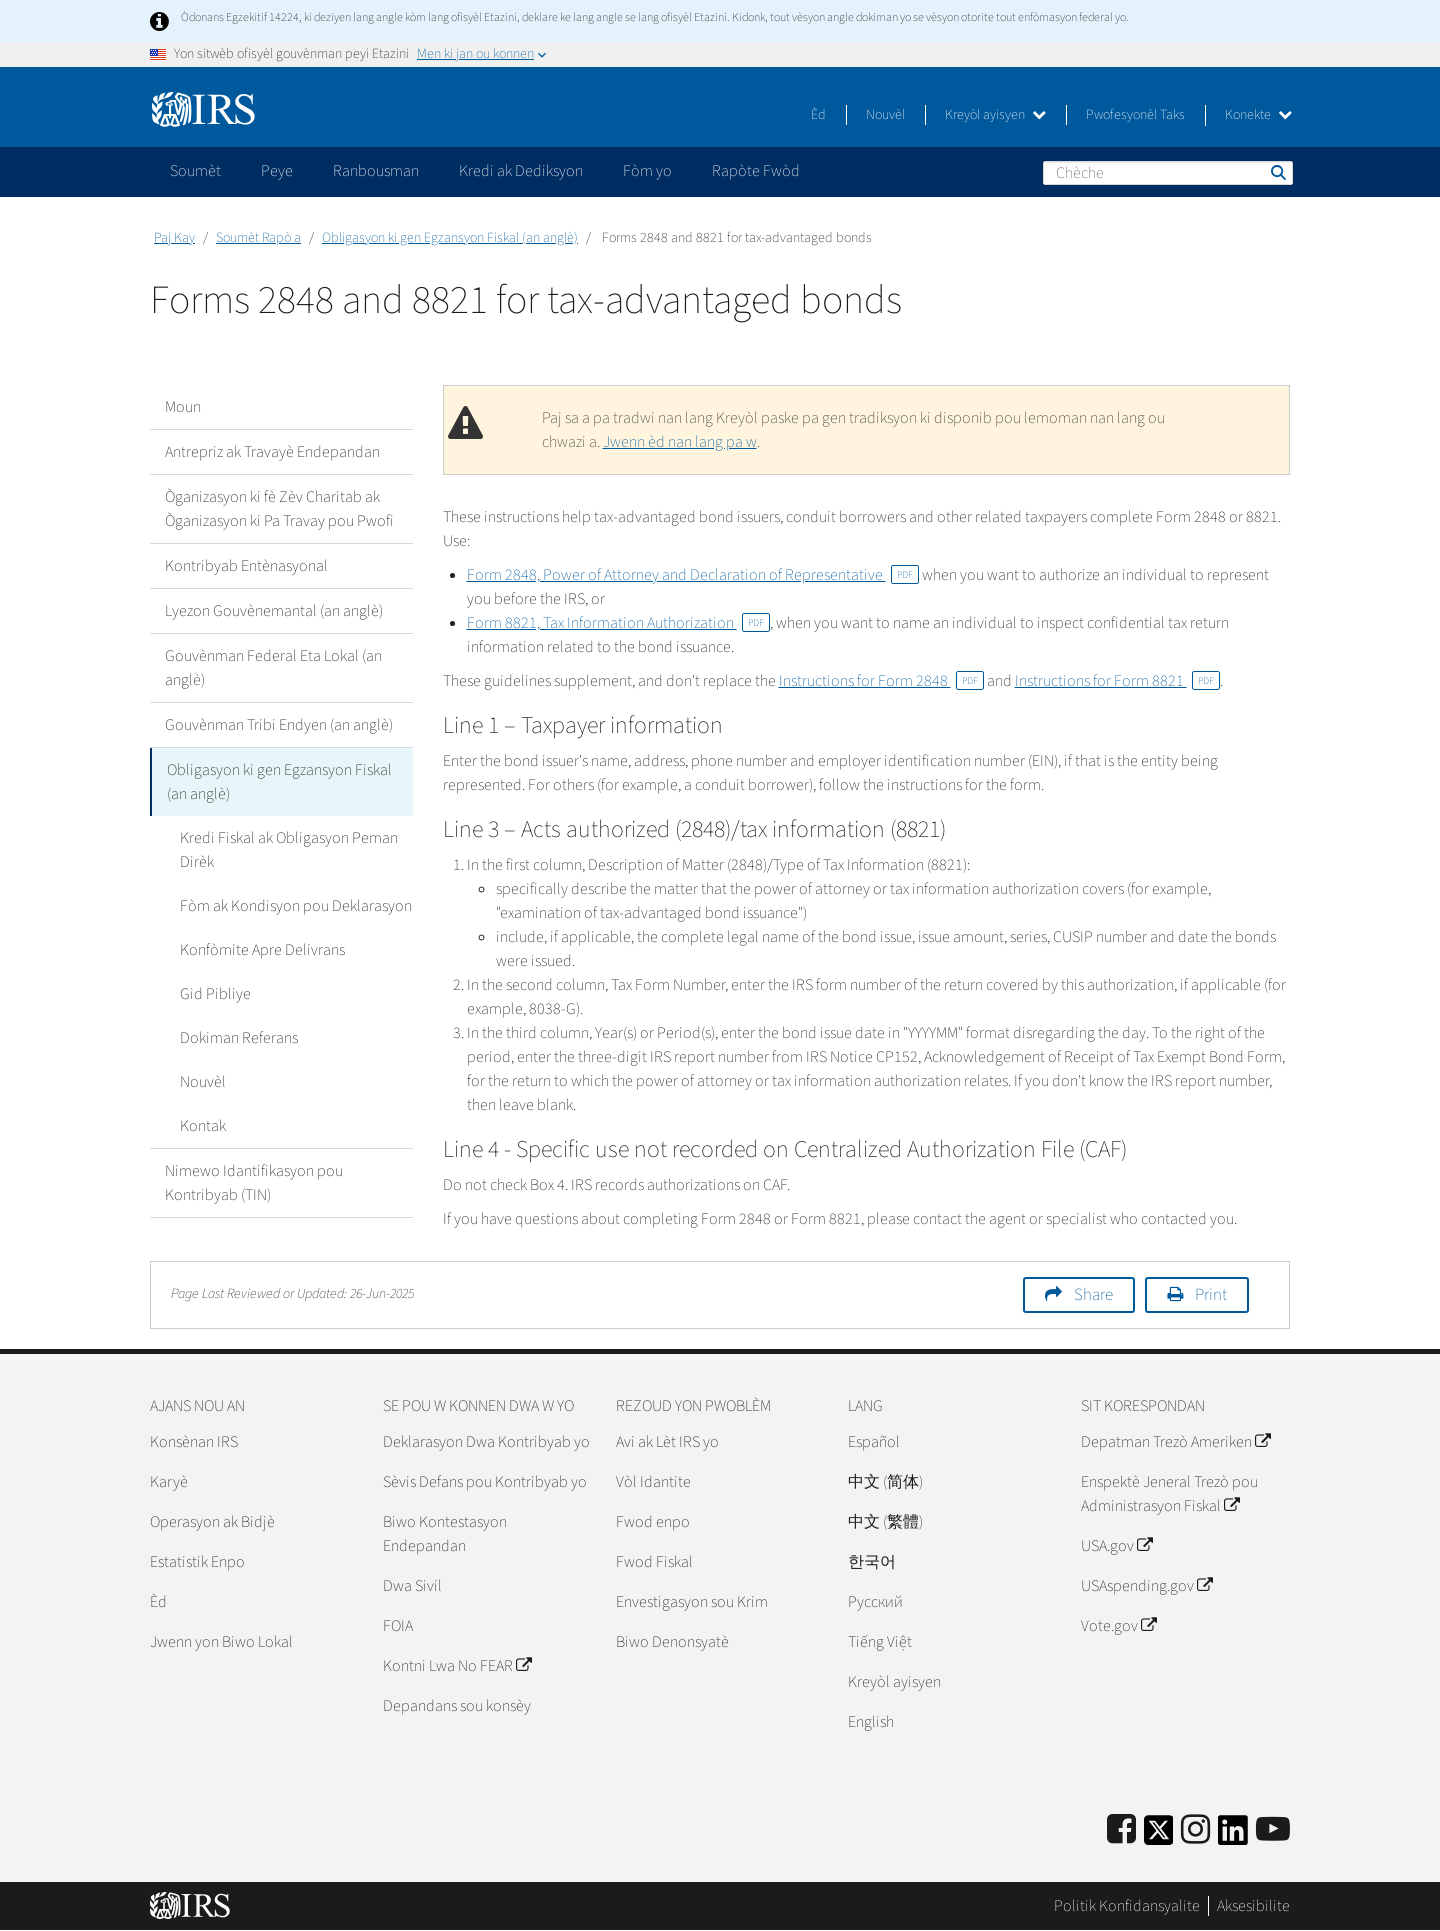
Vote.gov (1118, 1626)
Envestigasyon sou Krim (692, 1602)
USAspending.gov (1146, 1586)
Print (1211, 1295)
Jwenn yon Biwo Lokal (221, 1642)
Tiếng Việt (880, 1642)
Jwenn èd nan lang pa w (680, 442)
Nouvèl (885, 115)
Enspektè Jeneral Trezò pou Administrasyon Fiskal (1169, 1494)
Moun (183, 407)
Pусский (875, 1602)
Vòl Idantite (653, 1482)
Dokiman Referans (239, 1038)
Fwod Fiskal (654, 1562)
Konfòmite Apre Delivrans (262, 950)
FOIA (398, 1626)
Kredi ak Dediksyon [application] (521, 171)
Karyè (169, 1482)
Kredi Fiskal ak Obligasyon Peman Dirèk (289, 850)
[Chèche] (1168, 173)
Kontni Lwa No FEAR (457, 1666)
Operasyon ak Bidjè (212, 1522)
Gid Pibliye (215, 994)
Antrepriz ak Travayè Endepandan (272, 452)
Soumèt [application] (195, 171)
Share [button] (1093, 1295)
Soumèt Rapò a (258, 238)
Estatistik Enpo (197, 1562)
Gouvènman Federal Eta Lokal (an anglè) (273, 668)
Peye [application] (277, 171)
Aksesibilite (1253, 1906)
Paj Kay (174, 238)
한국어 (872, 1562)
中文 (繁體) (885, 1522)
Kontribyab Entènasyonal (246, 566)
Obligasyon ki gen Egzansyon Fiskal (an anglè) (450, 238)
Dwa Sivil (412, 1586)
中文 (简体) (885, 1482)
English (871, 1722)
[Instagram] (1195, 1830)
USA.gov (1116, 1546)
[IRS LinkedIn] (1233, 1836)
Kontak (203, 1126)
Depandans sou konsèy (457, 1706)
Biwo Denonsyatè (672, 1642)
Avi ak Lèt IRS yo (667, 1442)
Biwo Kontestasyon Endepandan (445, 1534)
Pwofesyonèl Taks (1135, 115)
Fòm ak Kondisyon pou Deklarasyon (296, 906)
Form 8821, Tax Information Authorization (618, 623)
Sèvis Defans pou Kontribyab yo (485, 1482)
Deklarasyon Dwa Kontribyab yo (486, 1442)
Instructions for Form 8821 (1117, 681)
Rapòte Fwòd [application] (756, 171)
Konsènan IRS (194, 1442)
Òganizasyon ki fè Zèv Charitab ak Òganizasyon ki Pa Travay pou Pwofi (279, 509)
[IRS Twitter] (1159, 1836)
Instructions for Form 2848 (881, 681)
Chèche (1277, 172)
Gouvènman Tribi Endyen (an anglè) (279, 725)
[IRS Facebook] (1121, 1830)
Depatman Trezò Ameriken (1175, 1442)
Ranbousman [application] (376, 171)
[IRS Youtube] (1273, 1830)
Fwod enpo (653, 1522)
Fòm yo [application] (647, 171)
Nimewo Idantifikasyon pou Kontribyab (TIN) (254, 1183)
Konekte (1258, 115)
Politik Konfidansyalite (1127, 1906)
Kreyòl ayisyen (995, 115)
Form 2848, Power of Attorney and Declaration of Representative (693, 575)
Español (874, 1442)
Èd (818, 115)
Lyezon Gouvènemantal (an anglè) (274, 611)
